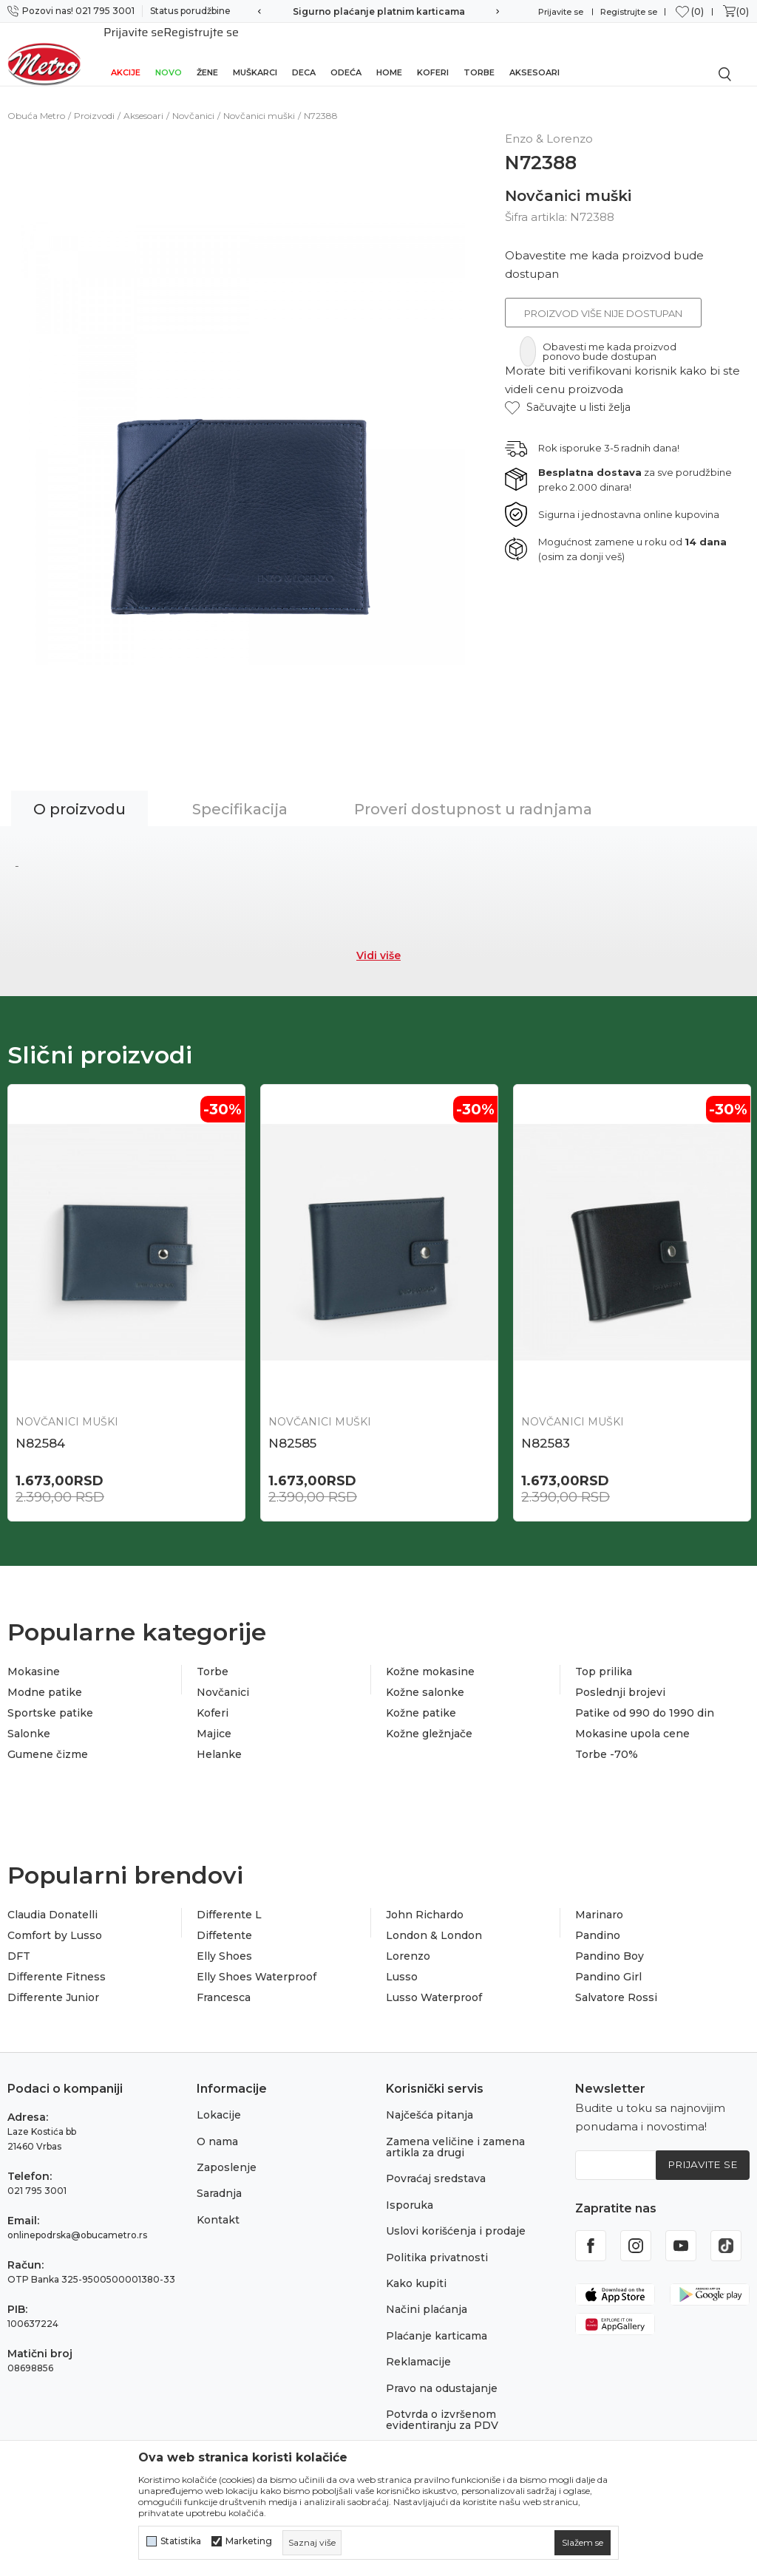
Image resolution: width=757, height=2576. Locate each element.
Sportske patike (50, 1698)
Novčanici (193, 99)
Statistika (180, 2541)
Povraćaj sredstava (436, 2164)
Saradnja (219, 2179)
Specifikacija (240, 793)
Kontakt (218, 2205)
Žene (207, 53)
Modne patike (44, 1677)
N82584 (40, 1427)
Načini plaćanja (426, 2295)
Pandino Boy (609, 1941)
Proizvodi (94, 99)
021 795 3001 (37, 2176)
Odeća (345, 53)
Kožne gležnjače (429, 1718)
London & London (434, 1920)
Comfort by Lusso (54, 1920)
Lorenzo (408, 1941)
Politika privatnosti (437, 2242)
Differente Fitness (56, 1962)
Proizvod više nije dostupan (603, 297)
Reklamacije (418, 2347)
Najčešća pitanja (429, 2101)
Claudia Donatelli (52, 1900)
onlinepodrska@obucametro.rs (77, 2220)
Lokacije (219, 2101)
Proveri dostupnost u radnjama (473, 793)
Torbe (479, 53)
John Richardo (425, 1900)
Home (389, 53)
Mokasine (33, 1656)
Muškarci (255, 53)
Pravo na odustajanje (442, 2373)
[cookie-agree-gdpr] (582, 2542)
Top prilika (603, 1656)
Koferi (433, 53)
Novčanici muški (259, 99)
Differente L (229, 1900)
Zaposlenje (227, 2152)
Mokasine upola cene (632, 1718)
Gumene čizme (47, 1739)
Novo (168, 53)
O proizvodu (79, 793)
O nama (217, 2126)
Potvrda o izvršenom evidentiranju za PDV (442, 2405)
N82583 (545, 1427)
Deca (304, 53)
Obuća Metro (36, 99)
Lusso (402, 1962)
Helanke (219, 1739)
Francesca (224, 1982)
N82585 (292, 1427)
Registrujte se (628, 12)
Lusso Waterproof (434, 1982)
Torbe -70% (606, 1739)
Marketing (248, 2541)
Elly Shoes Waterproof (256, 1962)
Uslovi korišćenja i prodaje (456, 2217)
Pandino (597, 1920)
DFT (18, 1941)
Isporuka (409, 2190)
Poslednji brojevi (620, 1677)
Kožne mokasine (430, 1656)
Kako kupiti (416, 2268)
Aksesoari (534, 53)
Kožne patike (421, 1698)
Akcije (125, 53)
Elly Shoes (224, 1941)
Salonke (28, 1718)
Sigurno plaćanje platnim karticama (379, 11)
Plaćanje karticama (436, 2321)
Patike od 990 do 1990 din (644, 1698)
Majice (214, 1718)
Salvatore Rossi (616, 1982)
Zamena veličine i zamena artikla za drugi (455, 2132)
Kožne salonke (425, 1677)
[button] (568, 391)
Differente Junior (53, 1982)
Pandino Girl (608, 1962)
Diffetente (224, 1920)
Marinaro (599, 1900)
